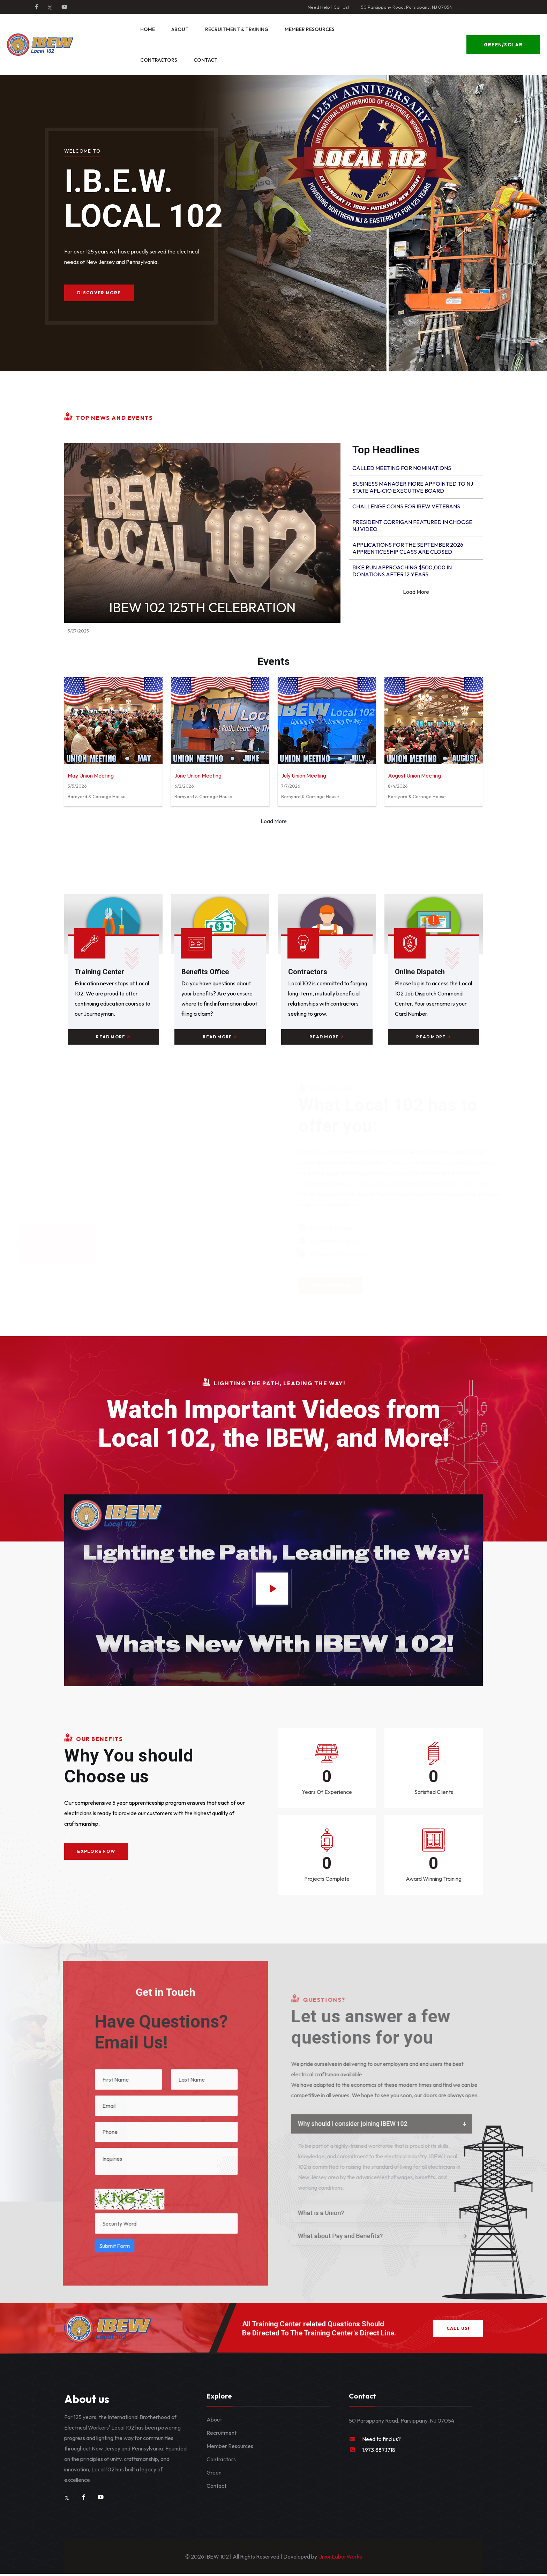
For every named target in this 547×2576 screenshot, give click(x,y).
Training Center (100, 972)
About (180, 29)
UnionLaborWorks (339, 2558)
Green (214, 2474)
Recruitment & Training (236, 29)
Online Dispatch (421, 972)
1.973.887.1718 (378, 2451)
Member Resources (310, 29)
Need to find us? (381, 2441)
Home (147, 29)
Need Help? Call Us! (328, 7)
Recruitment (222, 2434)
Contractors (158, 60)
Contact (206, 60)
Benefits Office (206, 972)
